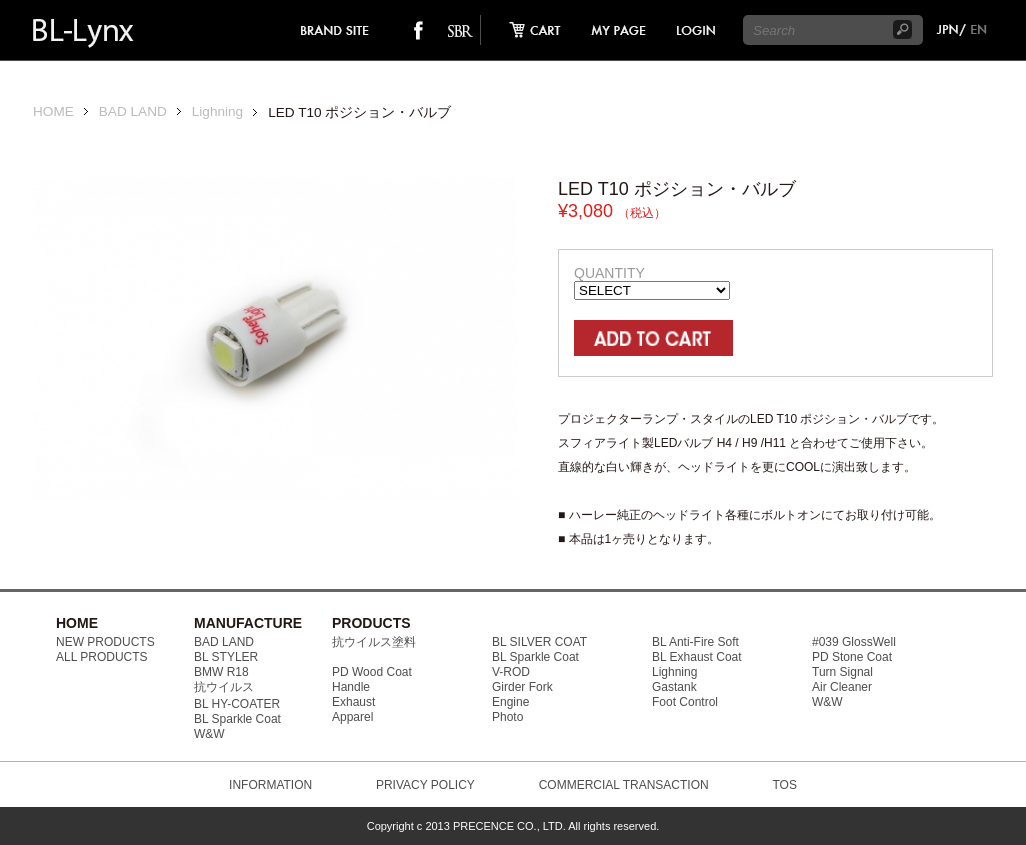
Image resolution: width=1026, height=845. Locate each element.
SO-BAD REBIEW (460, 30)
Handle (351, 687)
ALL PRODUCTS (102, 657)
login (695, 30)
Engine (510, 702)
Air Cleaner (842, 687)
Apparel (352, 717)
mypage (619, 30)
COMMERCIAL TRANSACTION (624, 785)
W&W (209, 734)
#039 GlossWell (854, 642)
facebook (418, 30)
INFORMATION (270, 785)
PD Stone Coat (852, 657)
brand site (335, 30)
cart (529, 30)
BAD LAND (133, 111)
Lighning (217, 111)
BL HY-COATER (237, 704)
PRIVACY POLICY (425, 785)
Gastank (674, 687)
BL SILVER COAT (539, 642)
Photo (507, 717)
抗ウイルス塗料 (374, 642)
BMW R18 (221, 672)
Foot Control (685, 702)
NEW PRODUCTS (105, 642)
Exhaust (353, 702)
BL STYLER (226, 657)
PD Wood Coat (372, 672)
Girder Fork (522, 687)
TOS (784, 785)
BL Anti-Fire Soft (695, 642)
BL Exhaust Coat (697, 657)
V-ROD (511, 672)
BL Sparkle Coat (237, 719)
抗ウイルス (224, 687)
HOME (53, 111)
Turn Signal (842, 672)
